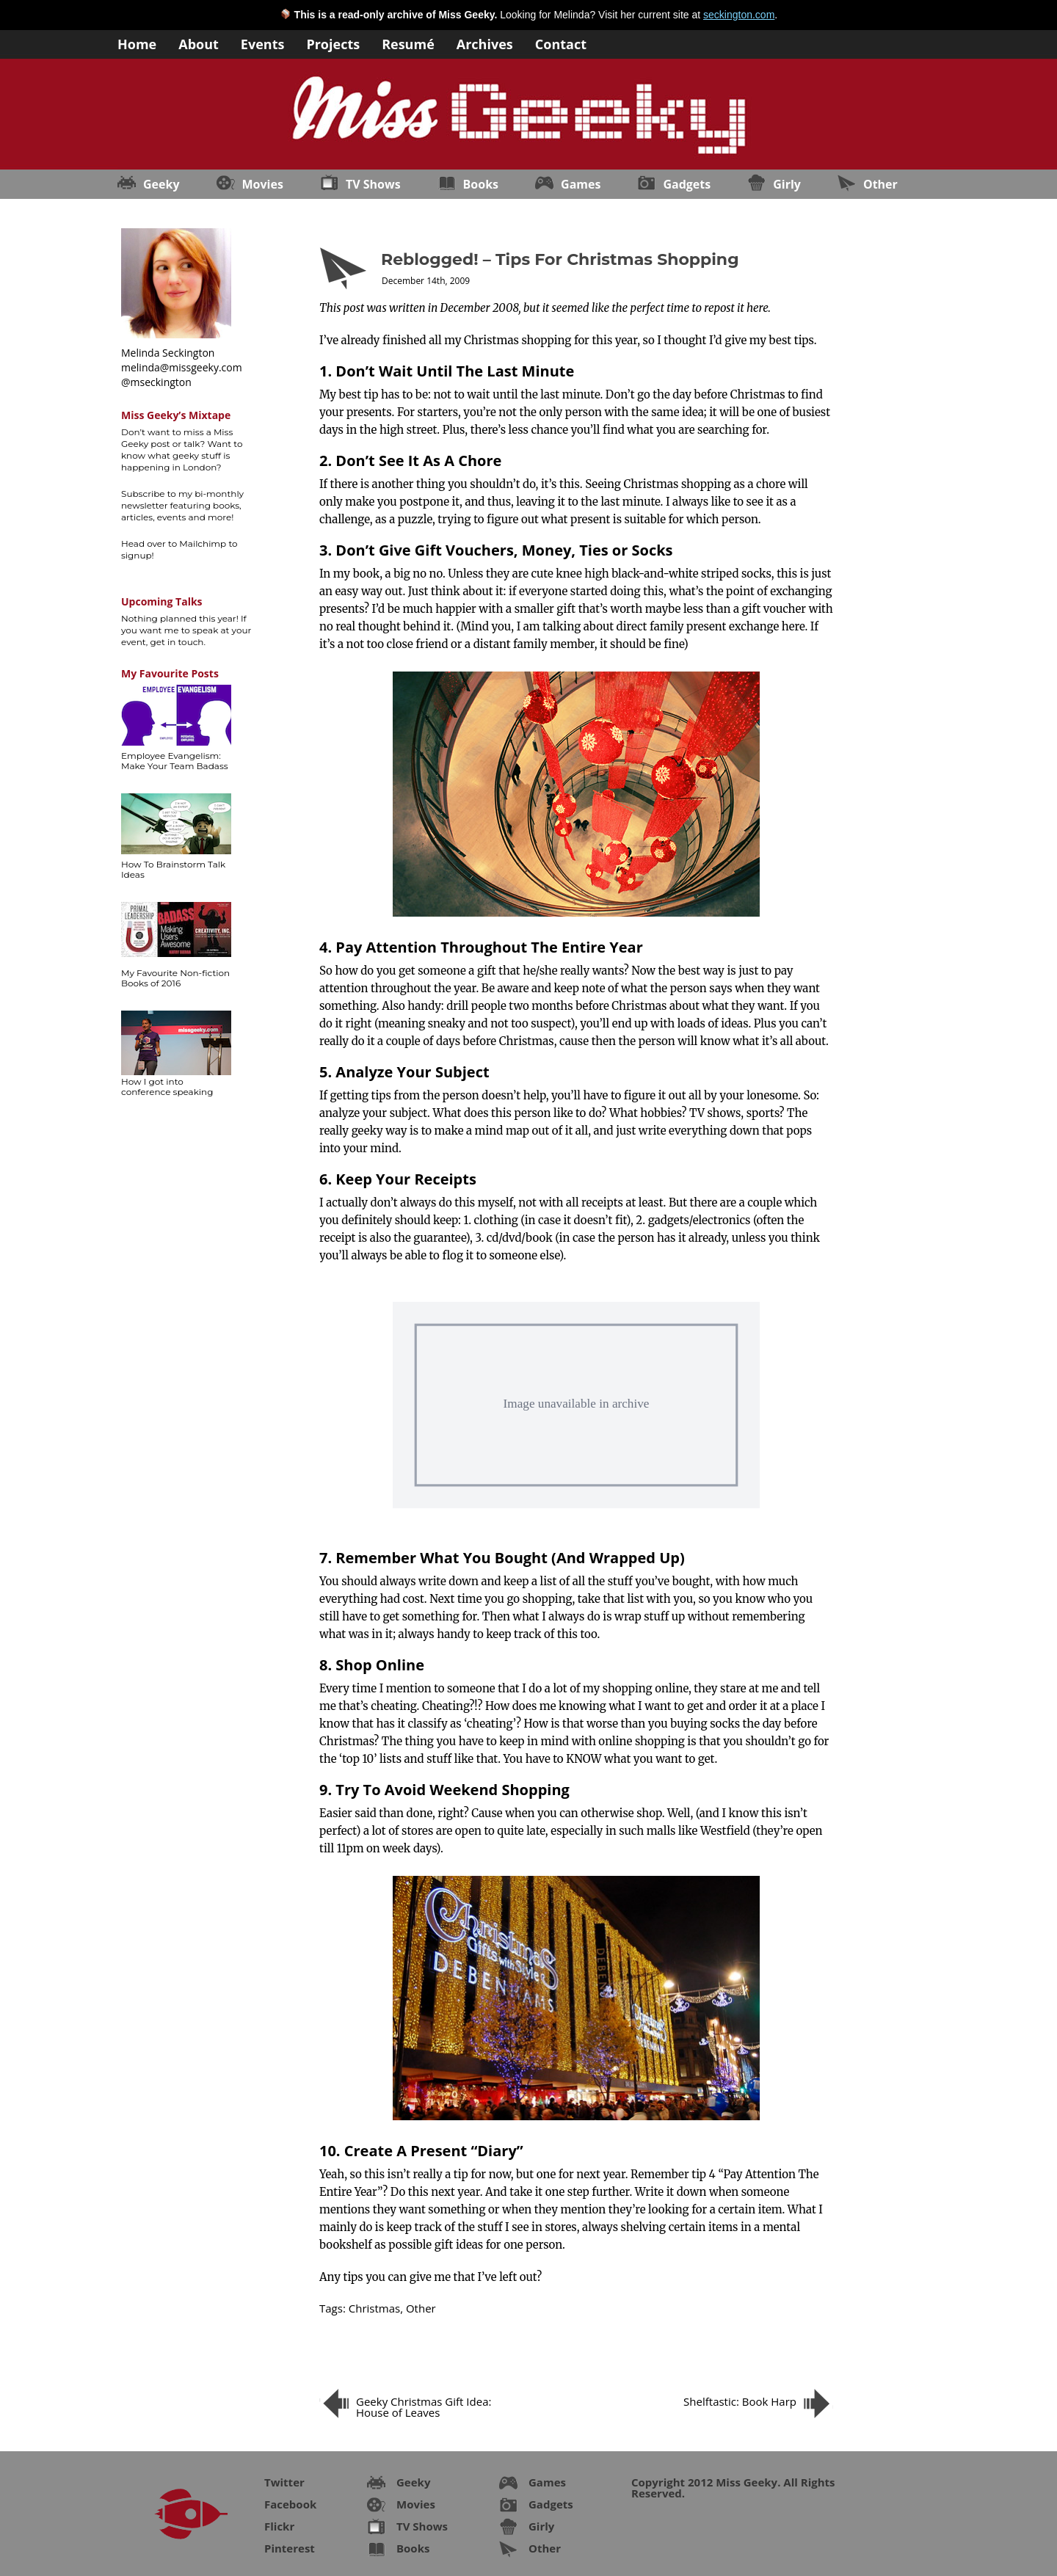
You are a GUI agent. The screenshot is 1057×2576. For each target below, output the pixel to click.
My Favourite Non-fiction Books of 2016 (175, 978)
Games (580, 184)
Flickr (279, 2526)
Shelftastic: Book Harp (739, 2401)
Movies (262, 184)
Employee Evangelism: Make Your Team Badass (174, 760)
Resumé (408, 43)
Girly (787, 184)
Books (480, 184)
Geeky (161, 184)
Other (880, 184)
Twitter (284, 2482)
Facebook (290, 2504)
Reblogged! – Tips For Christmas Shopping (560, 259)
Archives (485, 43)
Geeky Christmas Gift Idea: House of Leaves (423, 2407)
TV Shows (373, 184)
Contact (560, 43)
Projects (333, 43)
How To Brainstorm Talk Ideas (173, 869)
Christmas (374, 2308)
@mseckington (156, 382)
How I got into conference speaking (167, 1086)
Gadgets (687, 184)
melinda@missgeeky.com (181, 367)
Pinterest (289, 2548)
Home (136, 43)
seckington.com (738, 15)
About (198, 43)
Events (263, 43)
